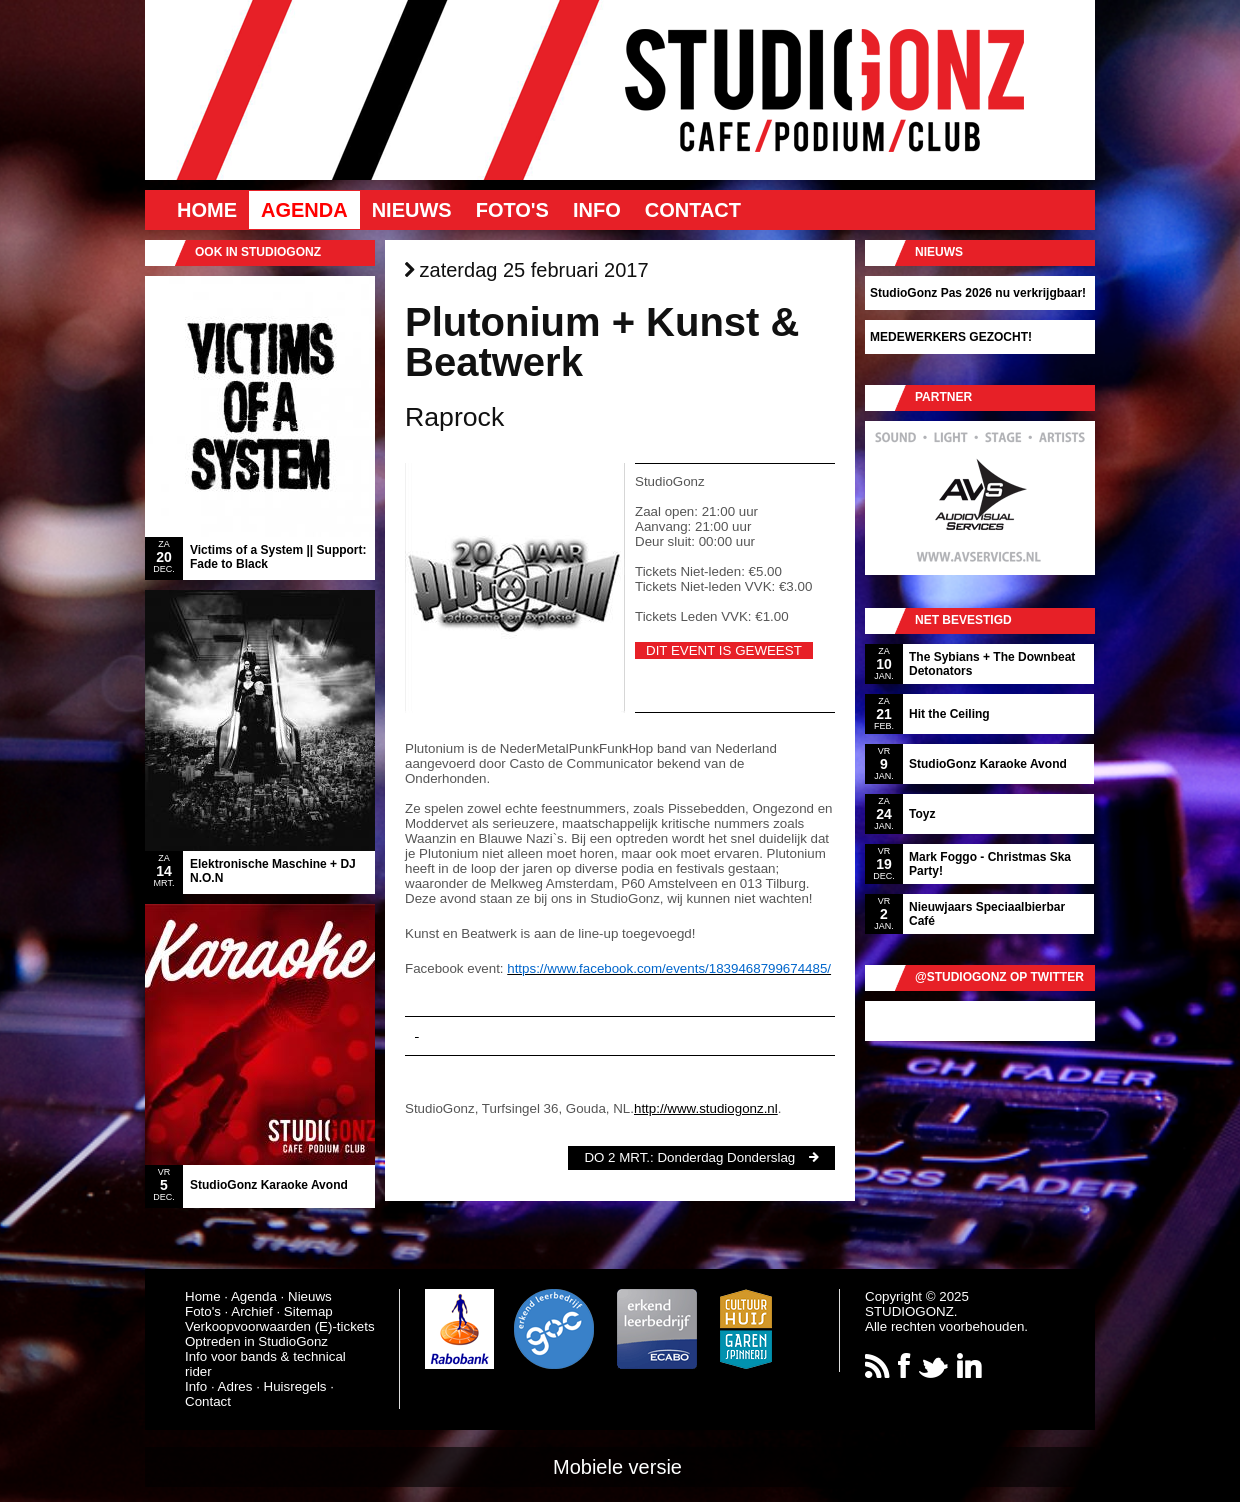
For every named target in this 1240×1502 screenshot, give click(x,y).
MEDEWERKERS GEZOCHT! (951, 337)
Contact (693, 210)
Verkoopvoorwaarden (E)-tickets (280, 1326)
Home (207, 210)
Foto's (512, 210)
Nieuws (412, 210)
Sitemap (308, 1311)
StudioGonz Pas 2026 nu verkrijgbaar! (978, 293)
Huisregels (295, 1386)
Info (597, 210)
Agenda (304, 210)
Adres (235, 1386)
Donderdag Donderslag (726, 1157)
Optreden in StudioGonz (256, 1341)
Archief (251, 1311)
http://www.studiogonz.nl (706, 1108)
